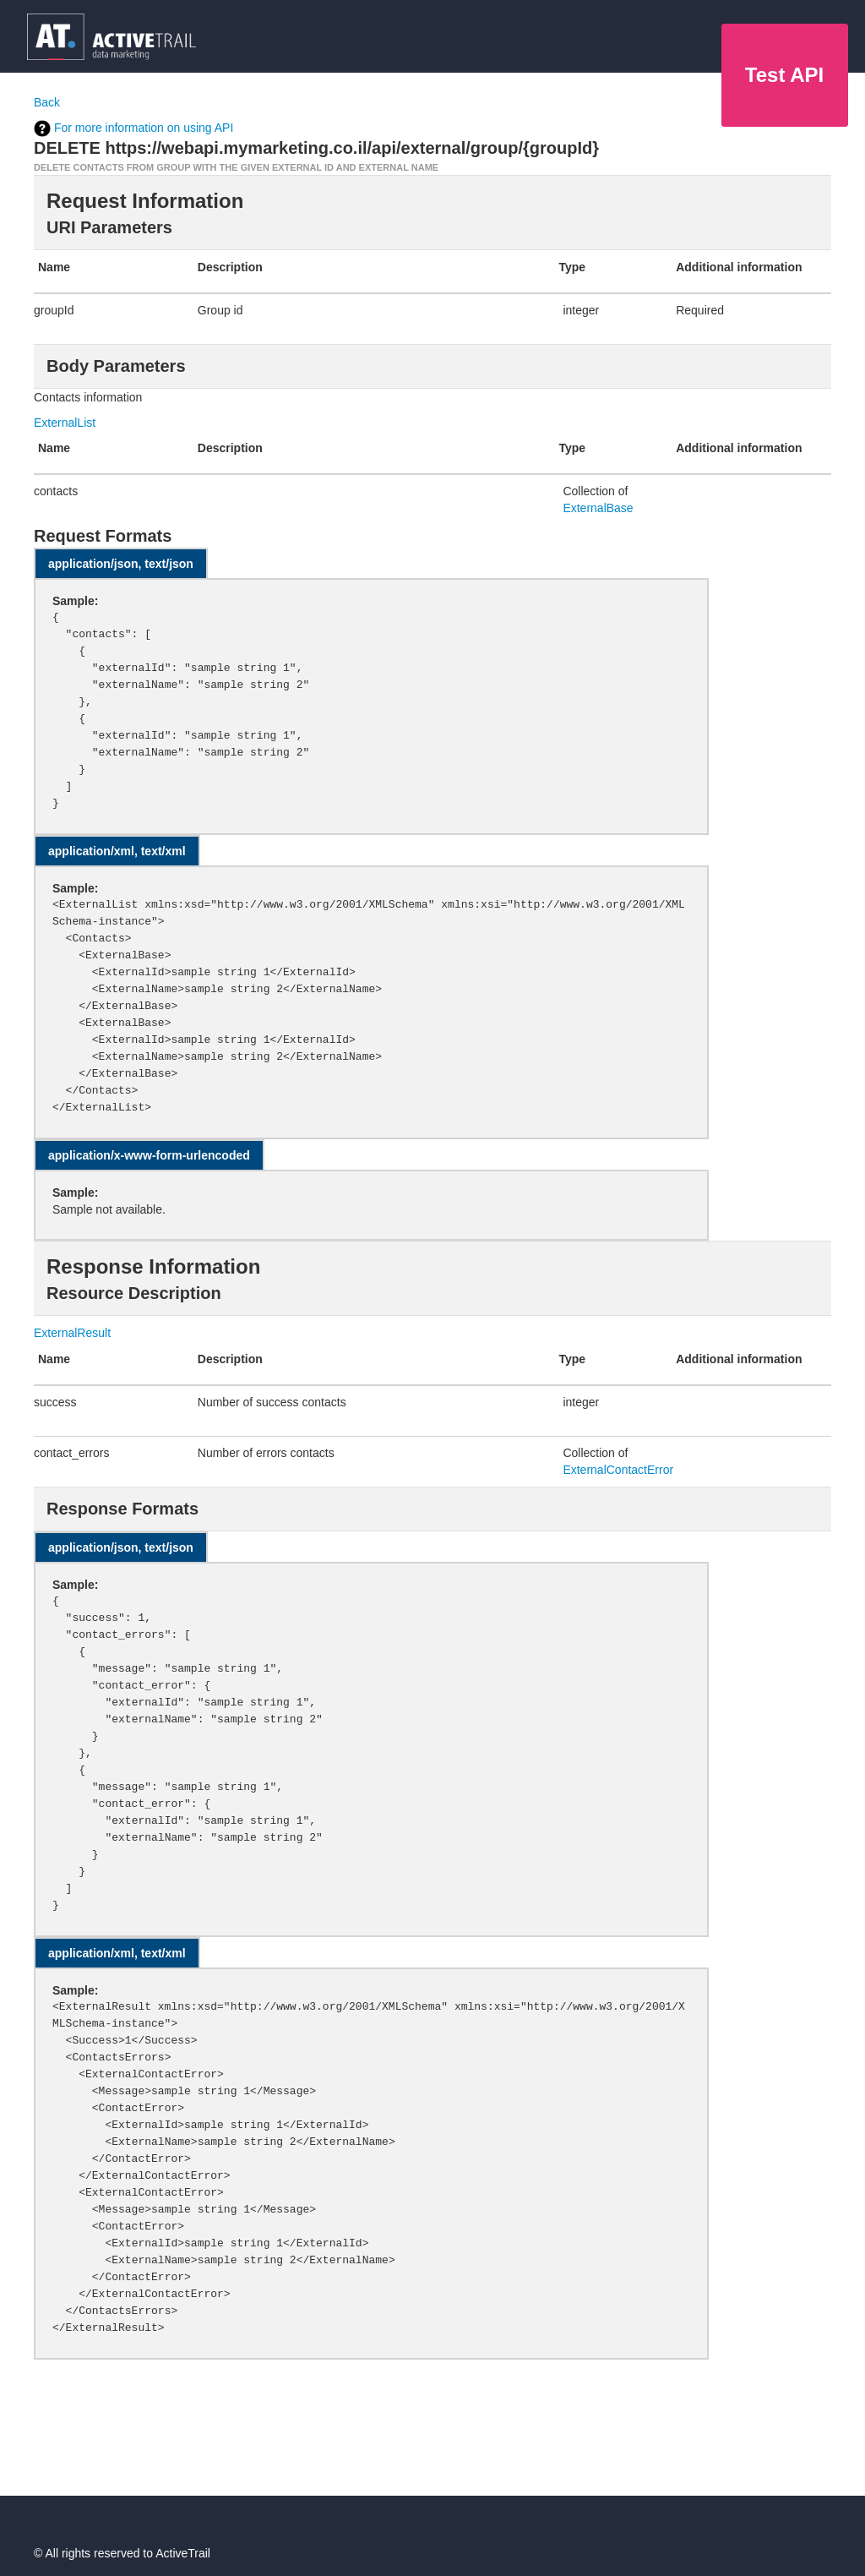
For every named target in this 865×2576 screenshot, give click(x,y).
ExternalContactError (618, 1469)
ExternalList (64, 422)
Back (47, 102)
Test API (784, 74)
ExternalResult (72, 1333)
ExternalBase (598, 508)
